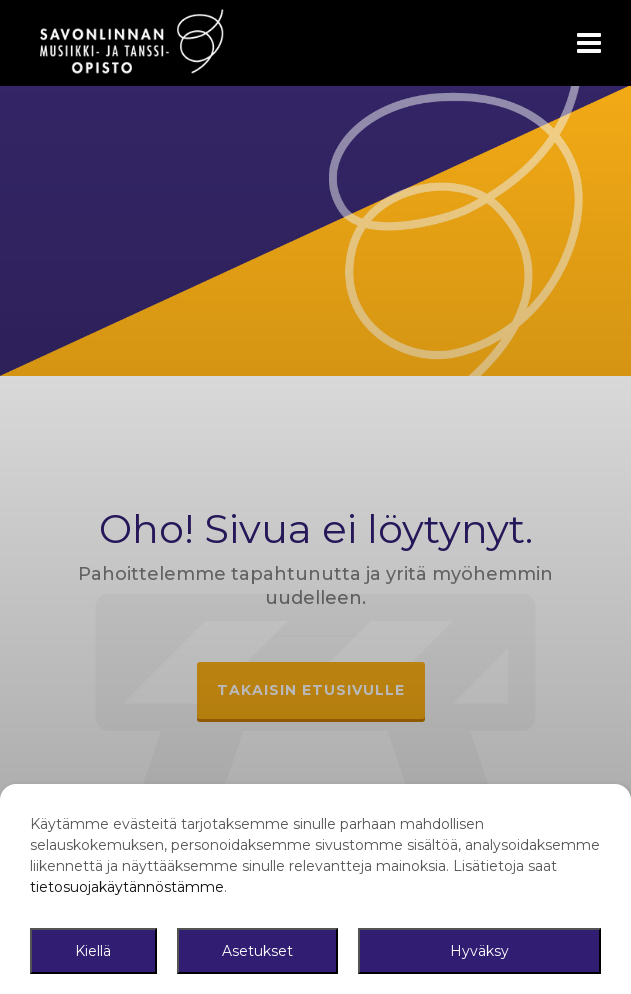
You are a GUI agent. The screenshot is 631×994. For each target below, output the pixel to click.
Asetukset (257, 951)
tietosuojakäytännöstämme (127, 887)
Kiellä (93, 951)
